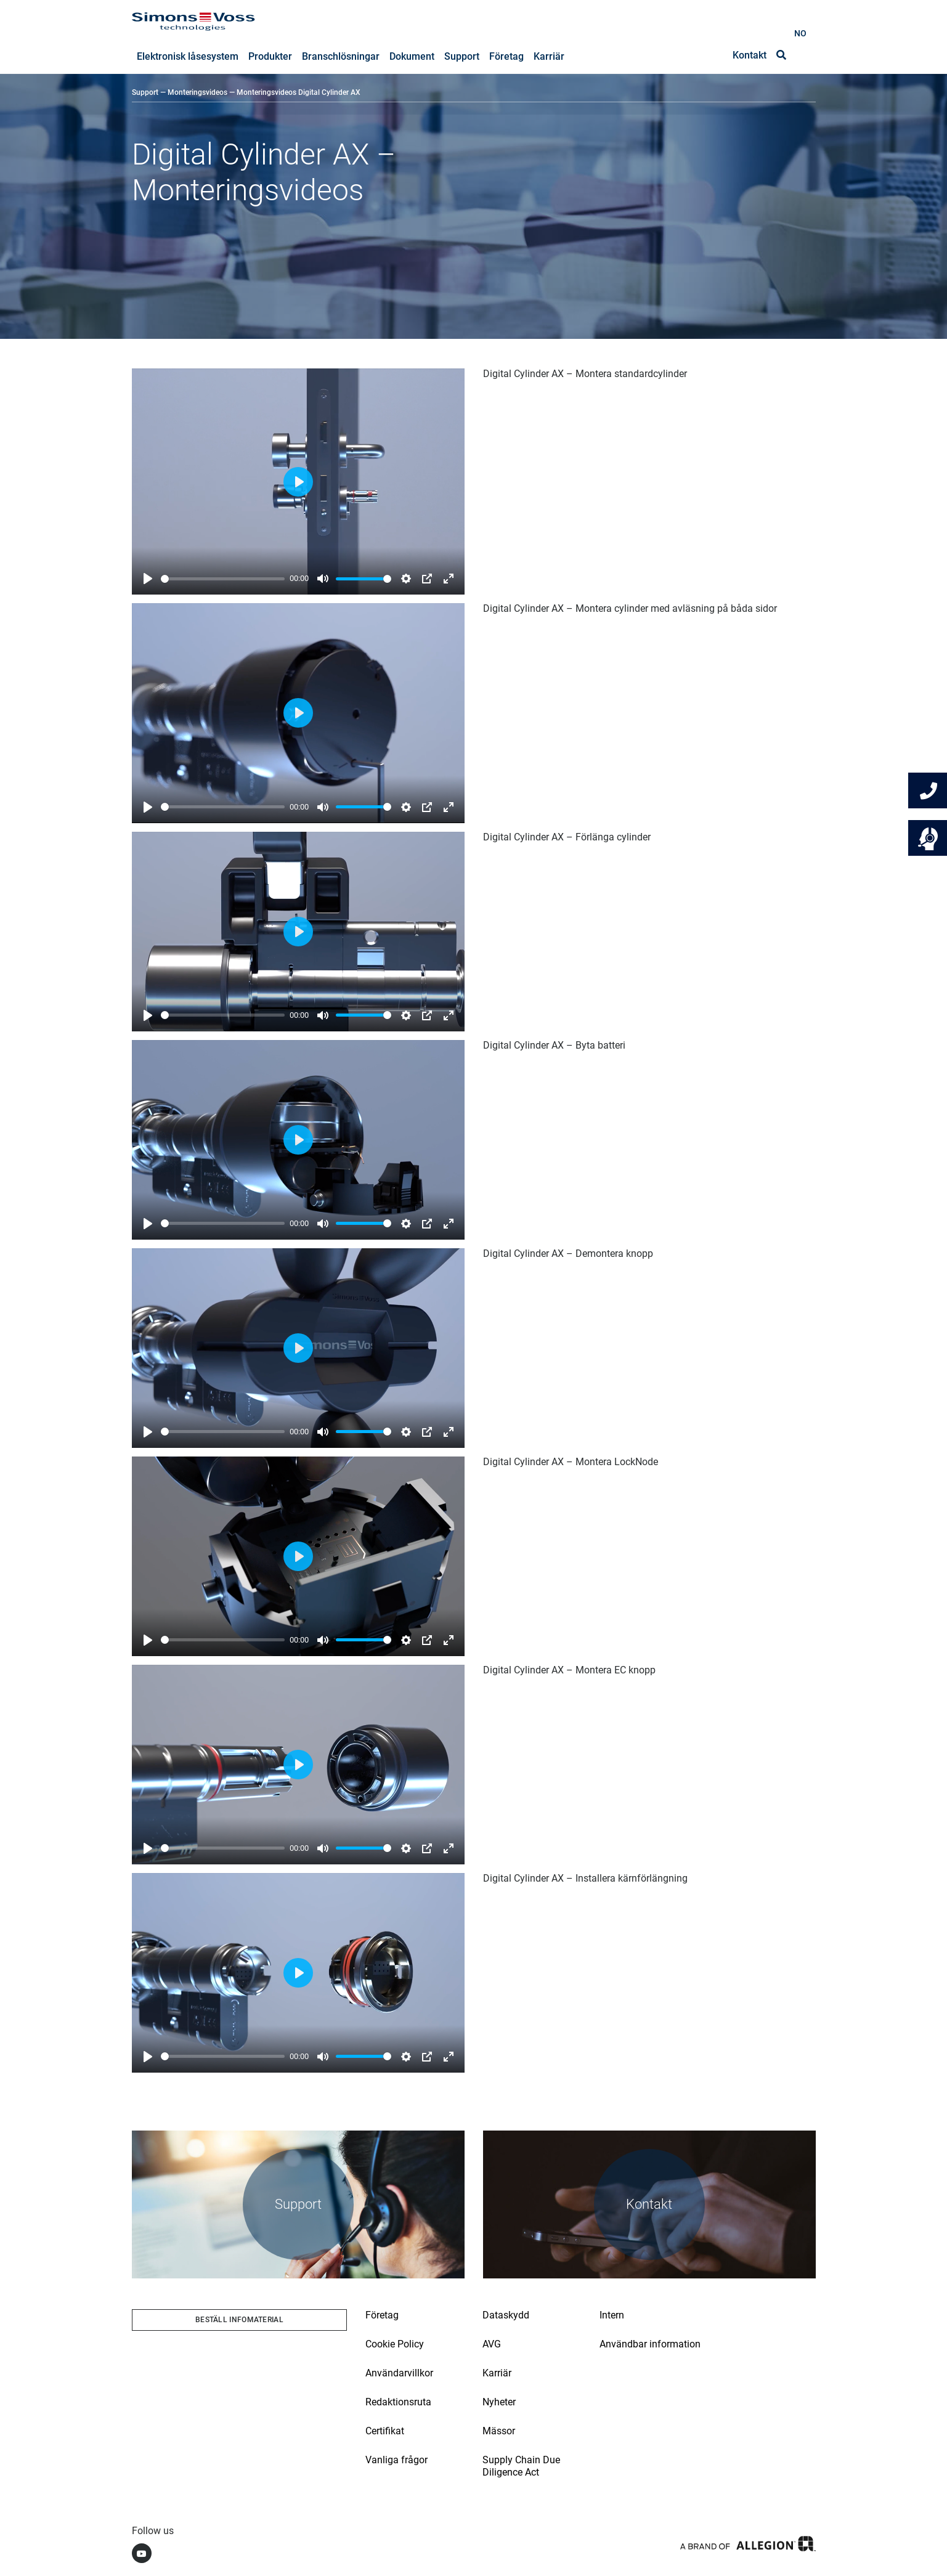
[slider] (223, 579)
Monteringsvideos (197, 93)
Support (145, 93)
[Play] (148, 579)
